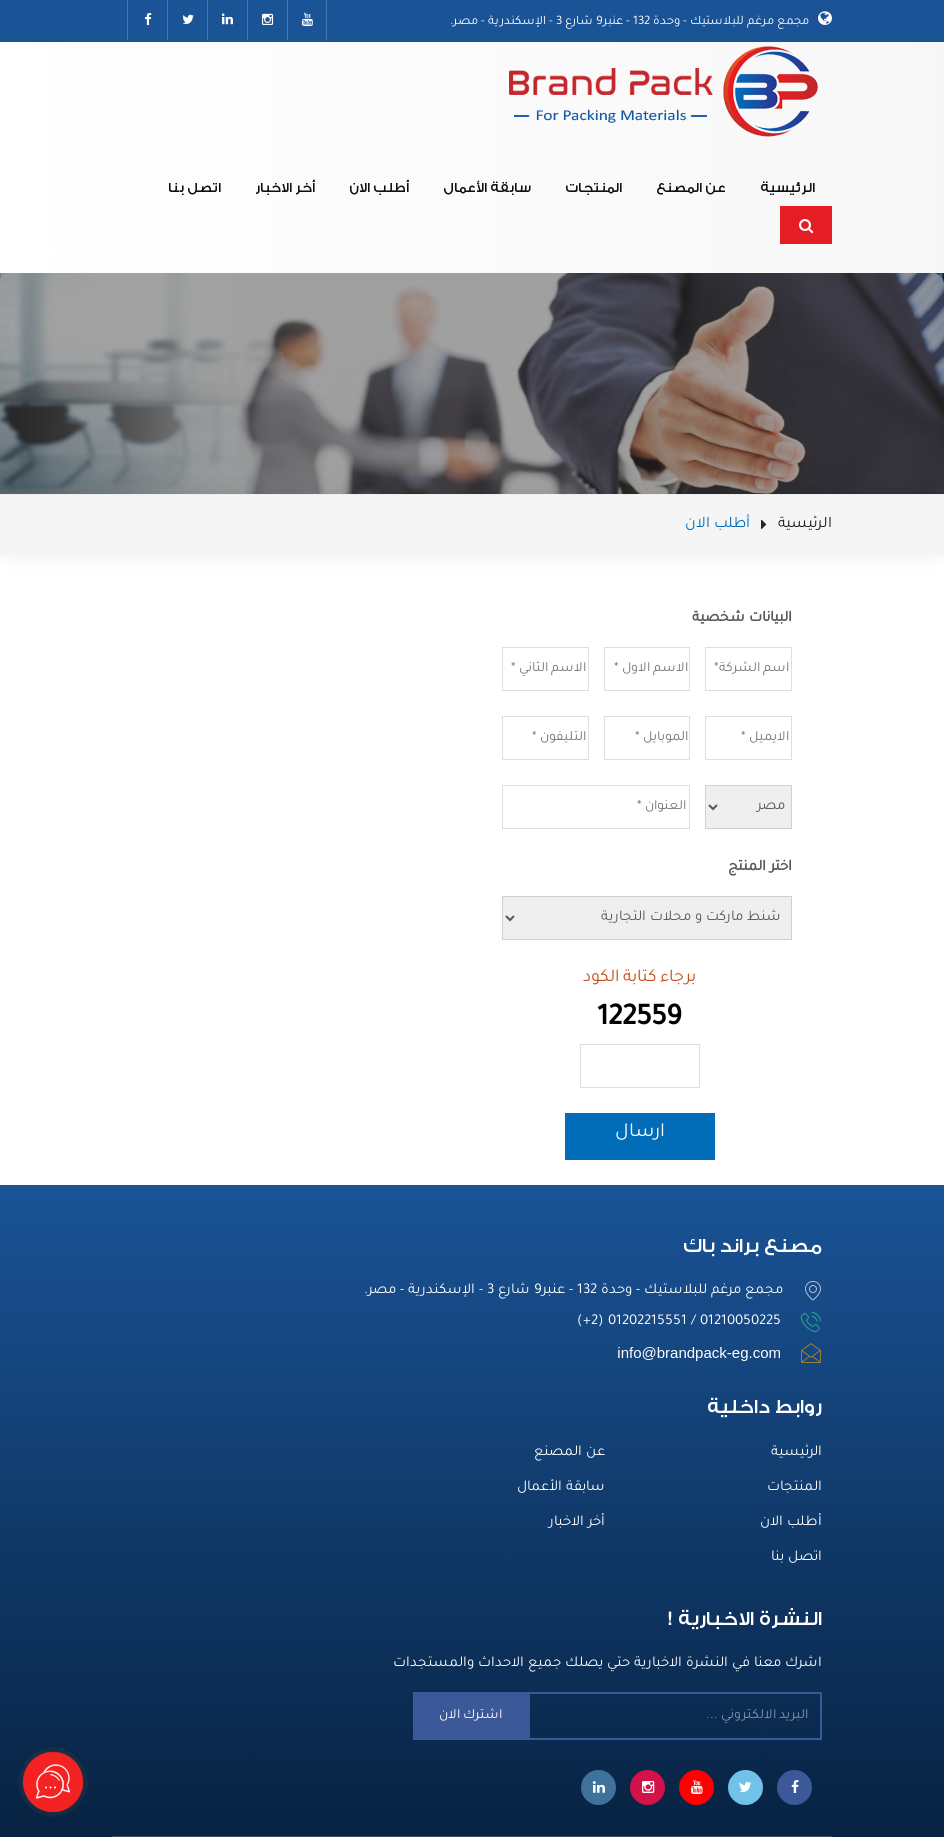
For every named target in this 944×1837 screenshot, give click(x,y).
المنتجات (593, 187)
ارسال (640, 1133)
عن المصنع (691, 187)
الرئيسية (787, 187)
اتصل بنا (194, 187)
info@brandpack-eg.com (699, 1352)
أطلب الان (379, 187)
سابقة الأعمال (487, 187)
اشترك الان (470, 1716)
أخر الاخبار (285, 187)
